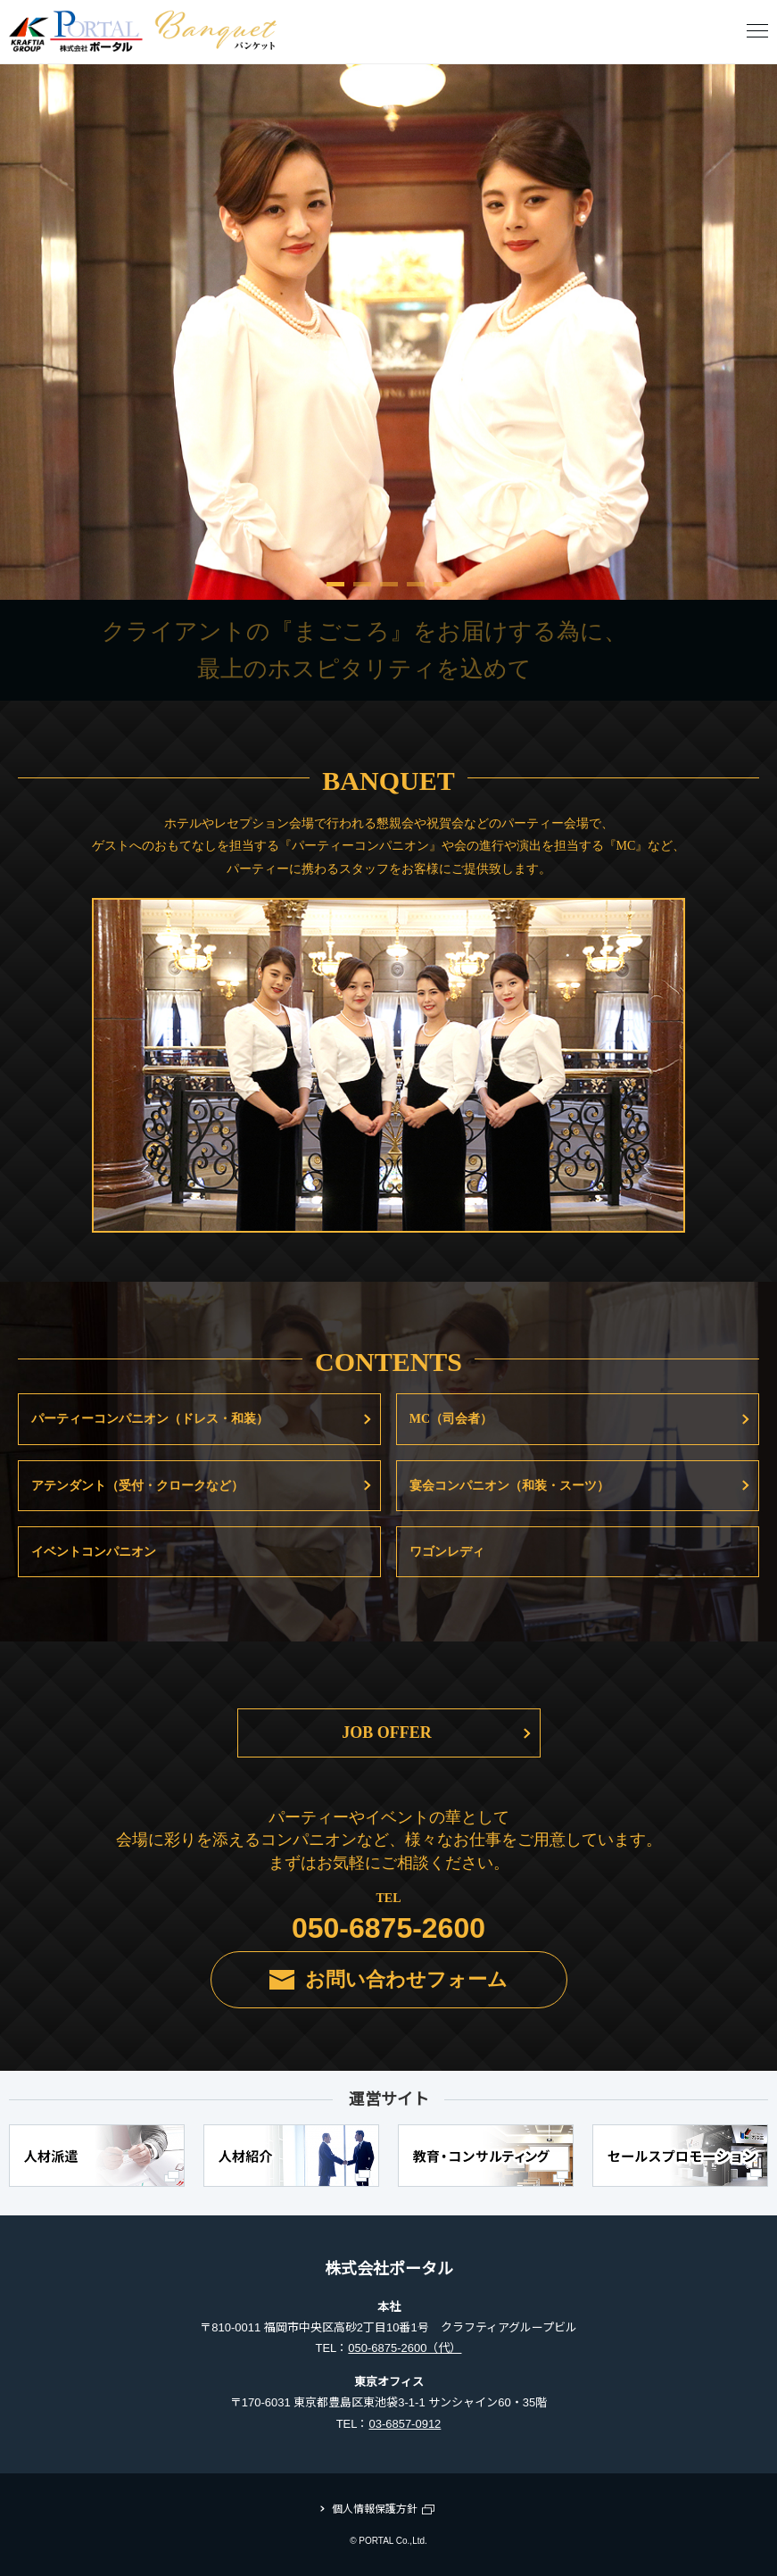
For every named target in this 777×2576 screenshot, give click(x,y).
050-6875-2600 (388, 1928)
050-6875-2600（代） (404, 2348)
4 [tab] (416, 591)
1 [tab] (335, 591)
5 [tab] (442, 591)
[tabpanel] (388, 332)
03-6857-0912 (404, 2424)
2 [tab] (362, 591)
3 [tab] (389, 591)
